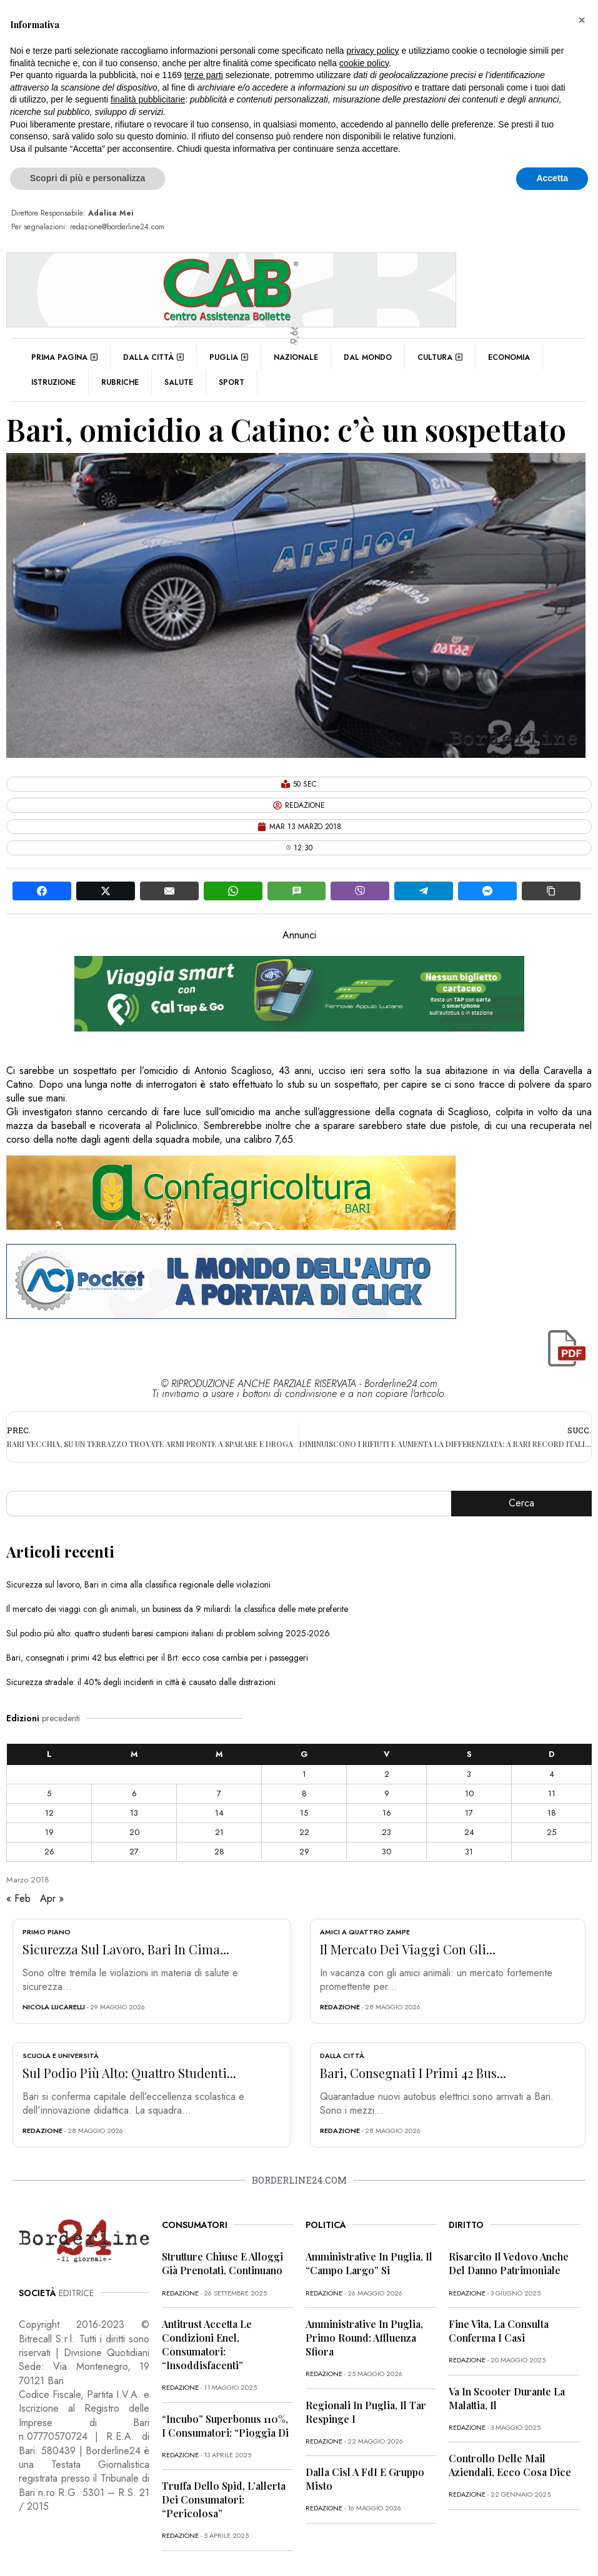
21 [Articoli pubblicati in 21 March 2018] (219, 1832)
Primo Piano (46, 1932)
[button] (582, 20)
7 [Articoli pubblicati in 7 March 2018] (219, 1793)
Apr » (52, 1898)
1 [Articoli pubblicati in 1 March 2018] (304, 1774)
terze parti (203, 75)
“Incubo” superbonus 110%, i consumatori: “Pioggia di (225, 2425)
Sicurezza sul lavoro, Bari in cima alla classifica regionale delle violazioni (138, 1584)
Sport (231, 382)
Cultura (439, 357)
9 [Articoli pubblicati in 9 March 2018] (386, 1793)
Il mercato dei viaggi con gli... (408, 1949)
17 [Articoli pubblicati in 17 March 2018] (469, 1813)
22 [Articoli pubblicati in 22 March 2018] (304, 1832)
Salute (178, 382)
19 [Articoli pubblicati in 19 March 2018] (49, 1832)
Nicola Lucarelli (53, 2007)
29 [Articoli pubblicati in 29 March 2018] (304, 1851)
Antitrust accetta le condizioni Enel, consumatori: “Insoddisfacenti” (207, 2344)
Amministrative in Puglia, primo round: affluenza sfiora (364, 2337)
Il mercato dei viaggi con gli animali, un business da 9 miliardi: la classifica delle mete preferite (177, 1609)
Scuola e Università (60, 2056)
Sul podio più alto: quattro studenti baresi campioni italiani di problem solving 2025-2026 (168, 1633)
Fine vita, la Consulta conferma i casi (499, 2330)
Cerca (521, 1503)
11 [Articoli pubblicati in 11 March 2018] (552, 1793)
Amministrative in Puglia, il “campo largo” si (369, 2263)
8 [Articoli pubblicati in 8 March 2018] (304, 1793)
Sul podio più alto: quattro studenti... (129, 2072)
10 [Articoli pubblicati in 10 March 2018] (469, 1793)
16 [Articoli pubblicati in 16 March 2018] (386, 1813)
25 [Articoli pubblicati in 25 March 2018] (551, 1832)
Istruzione (53, 382)
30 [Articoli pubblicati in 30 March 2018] (386, 1851)
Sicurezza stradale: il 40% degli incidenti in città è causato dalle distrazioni (141, 1682)
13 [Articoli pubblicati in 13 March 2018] (134, 1813)
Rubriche (120, 382)
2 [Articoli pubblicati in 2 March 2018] (386, 1774)
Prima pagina (64, 357)
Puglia (228, 357)
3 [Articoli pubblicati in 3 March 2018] (469, 1774)
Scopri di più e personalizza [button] (87, 178)
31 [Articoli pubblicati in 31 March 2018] (469, 1851)
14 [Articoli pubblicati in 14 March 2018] (219, 1813)
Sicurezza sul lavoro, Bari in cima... (125, 1949)
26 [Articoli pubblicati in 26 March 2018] (49, 1851)
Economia (509, 357)
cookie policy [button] (364, 63)
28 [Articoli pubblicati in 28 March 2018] (219, 1851)
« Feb (18, 1898)
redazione (340, 2007)
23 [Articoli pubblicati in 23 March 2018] (386, 1832)
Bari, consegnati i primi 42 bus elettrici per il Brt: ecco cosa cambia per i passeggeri (157, 1657)
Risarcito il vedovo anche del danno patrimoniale (509, 2263)
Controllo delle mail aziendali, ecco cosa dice (510, 2465)
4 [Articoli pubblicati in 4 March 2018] (551, 1774)
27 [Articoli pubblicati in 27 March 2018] (134, 1851)
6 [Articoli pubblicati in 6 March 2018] (134, 1793)
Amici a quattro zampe (365, 1932)
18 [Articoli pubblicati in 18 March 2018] (551, 1813)
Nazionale (296, 357)
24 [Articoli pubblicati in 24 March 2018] (469, 1832)
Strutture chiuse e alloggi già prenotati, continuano (222, 2263)
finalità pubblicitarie (148, 99)
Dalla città (153, 357)
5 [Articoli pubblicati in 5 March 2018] (49, 1793)
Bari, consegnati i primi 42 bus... (413, 2072)
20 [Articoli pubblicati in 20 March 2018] (134, 1832)
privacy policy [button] (373, 51)
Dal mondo (368, 357)
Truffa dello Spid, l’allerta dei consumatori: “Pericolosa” (224, 2499)
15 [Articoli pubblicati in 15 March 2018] (304, 1813)
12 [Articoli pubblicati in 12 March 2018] (49, 1813)
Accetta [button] (552, 178)
